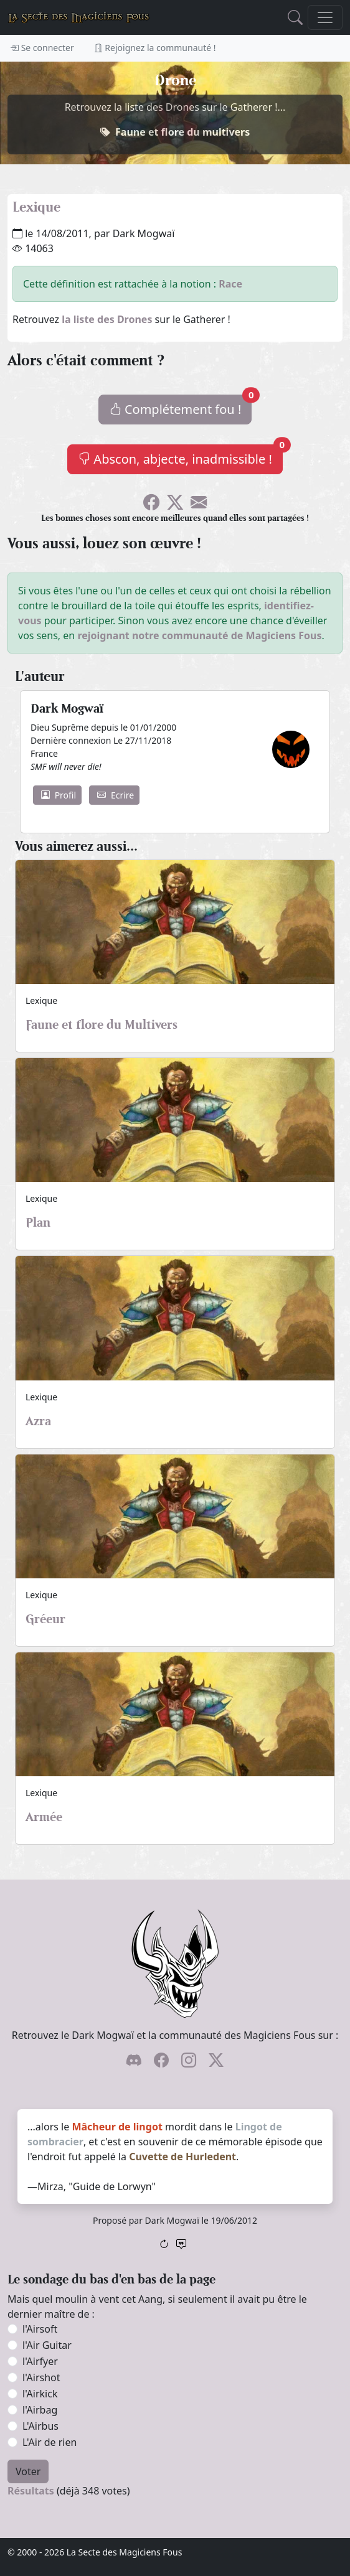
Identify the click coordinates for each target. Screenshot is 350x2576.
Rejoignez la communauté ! (155, 48)
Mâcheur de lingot (117, 2126)
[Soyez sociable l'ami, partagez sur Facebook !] (151, 504)
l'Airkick (39, 2393)
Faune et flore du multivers (182, 132)
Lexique (36, 207)
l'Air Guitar (47, 2345)
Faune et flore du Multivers (101, 1024)
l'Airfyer (40, 2361)
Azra (38, 1420)
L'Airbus (40, 2426)
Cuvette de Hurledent (182, 2156)
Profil (58, 795)
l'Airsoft (39, 2329)
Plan (38, 1222)
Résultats (30, 2491)
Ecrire (115, 795)
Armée (44, 1816)
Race (230, 284)
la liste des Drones (107, 319)
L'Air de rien (49, 2442)
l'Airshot (41, 2377)
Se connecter (42, 48)
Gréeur (45, 1618)
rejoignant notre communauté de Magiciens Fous (199, 635)
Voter (28, 2471)
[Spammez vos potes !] (199, 504)
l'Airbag (39, 2410)
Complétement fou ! (180, 406)
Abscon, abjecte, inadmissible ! (180, 455)
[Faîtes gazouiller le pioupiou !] (175, 504)
